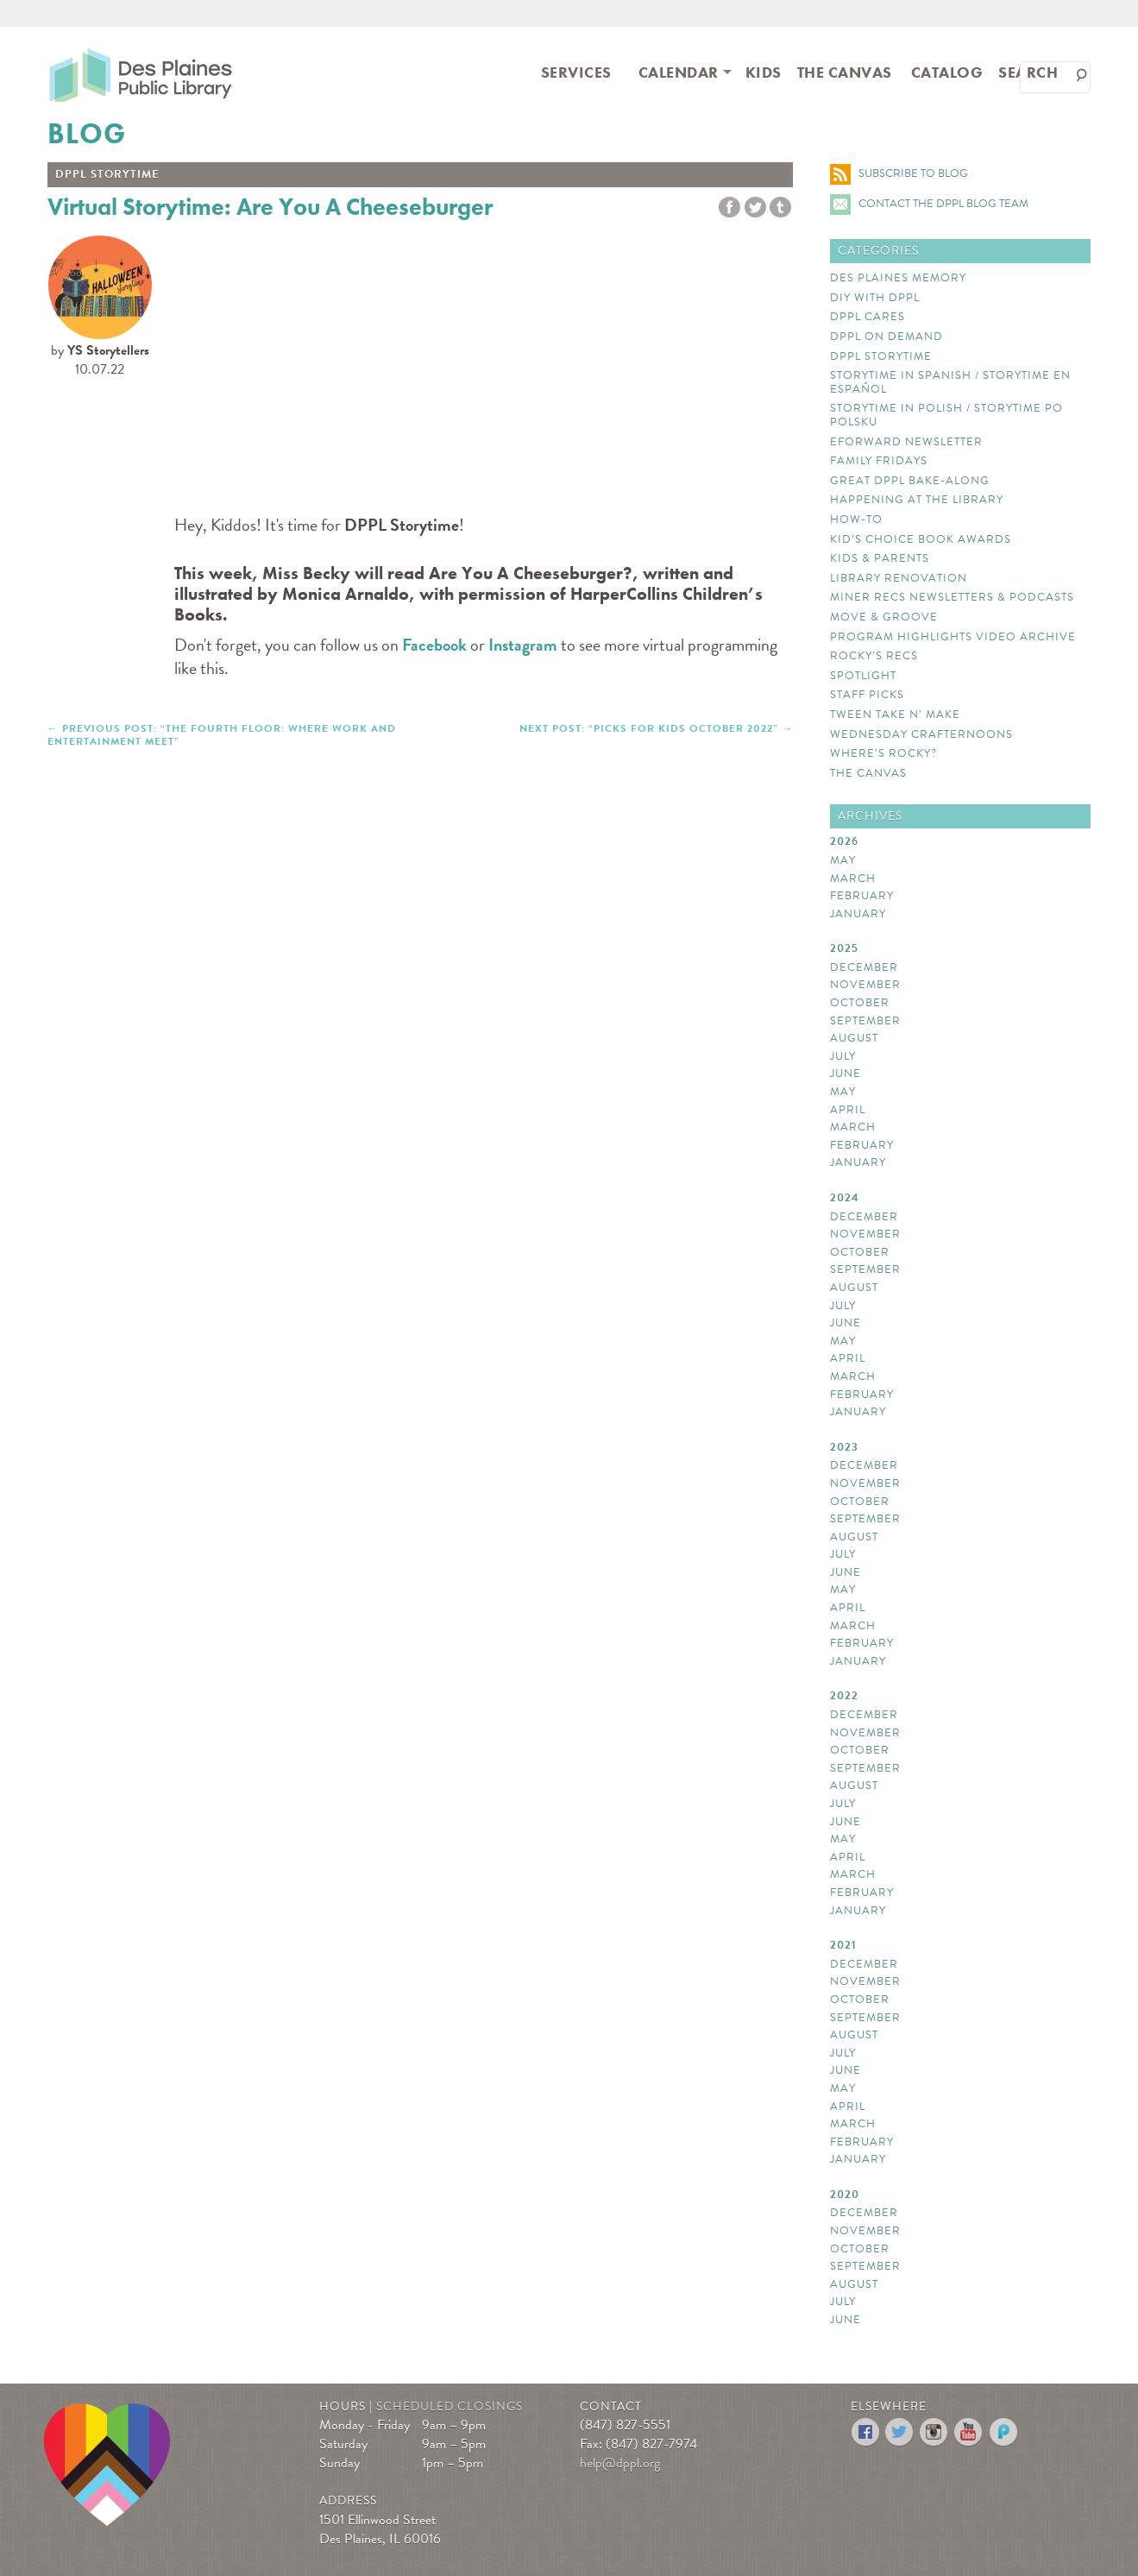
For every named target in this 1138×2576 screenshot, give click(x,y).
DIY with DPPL (875, 298)
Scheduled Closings (449, 2406)
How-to (856, 520)
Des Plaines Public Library (140, 74)
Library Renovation (898, 579)
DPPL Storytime (881, 357)
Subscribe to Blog (913, 173)
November (865, 985)
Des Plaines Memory (898, 279)
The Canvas (844, 72)
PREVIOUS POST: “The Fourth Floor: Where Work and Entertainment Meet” (221, 734)
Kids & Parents (879, 559)
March (853, 879)
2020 (844, 2195)
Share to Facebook (729, 207)
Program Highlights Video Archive (953, 638)
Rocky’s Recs (874, 657)
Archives (870, 816)
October (860, 1004)
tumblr (780, 207)
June (845, 1074)
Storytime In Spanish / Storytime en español (950, 382)
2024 (844, 1199)
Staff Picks (867, 695)
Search (1028, 72)
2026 (844, 842)
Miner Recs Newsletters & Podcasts (952, 598)
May (843, 861)
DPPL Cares (867, 317)
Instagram (522, 645)
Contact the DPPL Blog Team (943, 203)
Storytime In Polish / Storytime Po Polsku (946, 415)
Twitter (755, 207)
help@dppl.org (620, 2463)
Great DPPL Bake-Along (910, 481)
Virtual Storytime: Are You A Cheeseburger (270, 207)
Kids (763, 72)
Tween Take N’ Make (895, 715)
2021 (843, 1946)
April (847, 1111)
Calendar (678, 72)
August (854, 1039)
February (862, 897)
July (843, 1057)
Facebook (434, 645)
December (864, 968)
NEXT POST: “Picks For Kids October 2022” (648, 727)
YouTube (969, 2432)
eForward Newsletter (906, 443)
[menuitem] (576, 71)
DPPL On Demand (886, 337)
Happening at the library (916, 500)
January (858, 915)
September (865, 1022)
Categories (878, 251)
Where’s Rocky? (883, 754)
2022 (844, 1697)
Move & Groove (884, 618)
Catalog (947, 72)
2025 (844, 949)
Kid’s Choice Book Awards (920, 540)
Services (576, 72)
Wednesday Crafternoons (921, 735)
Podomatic (1004, 2432)
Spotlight (863, 676)
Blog (86, 134)
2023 (844, 1448)
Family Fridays (878, 462)
